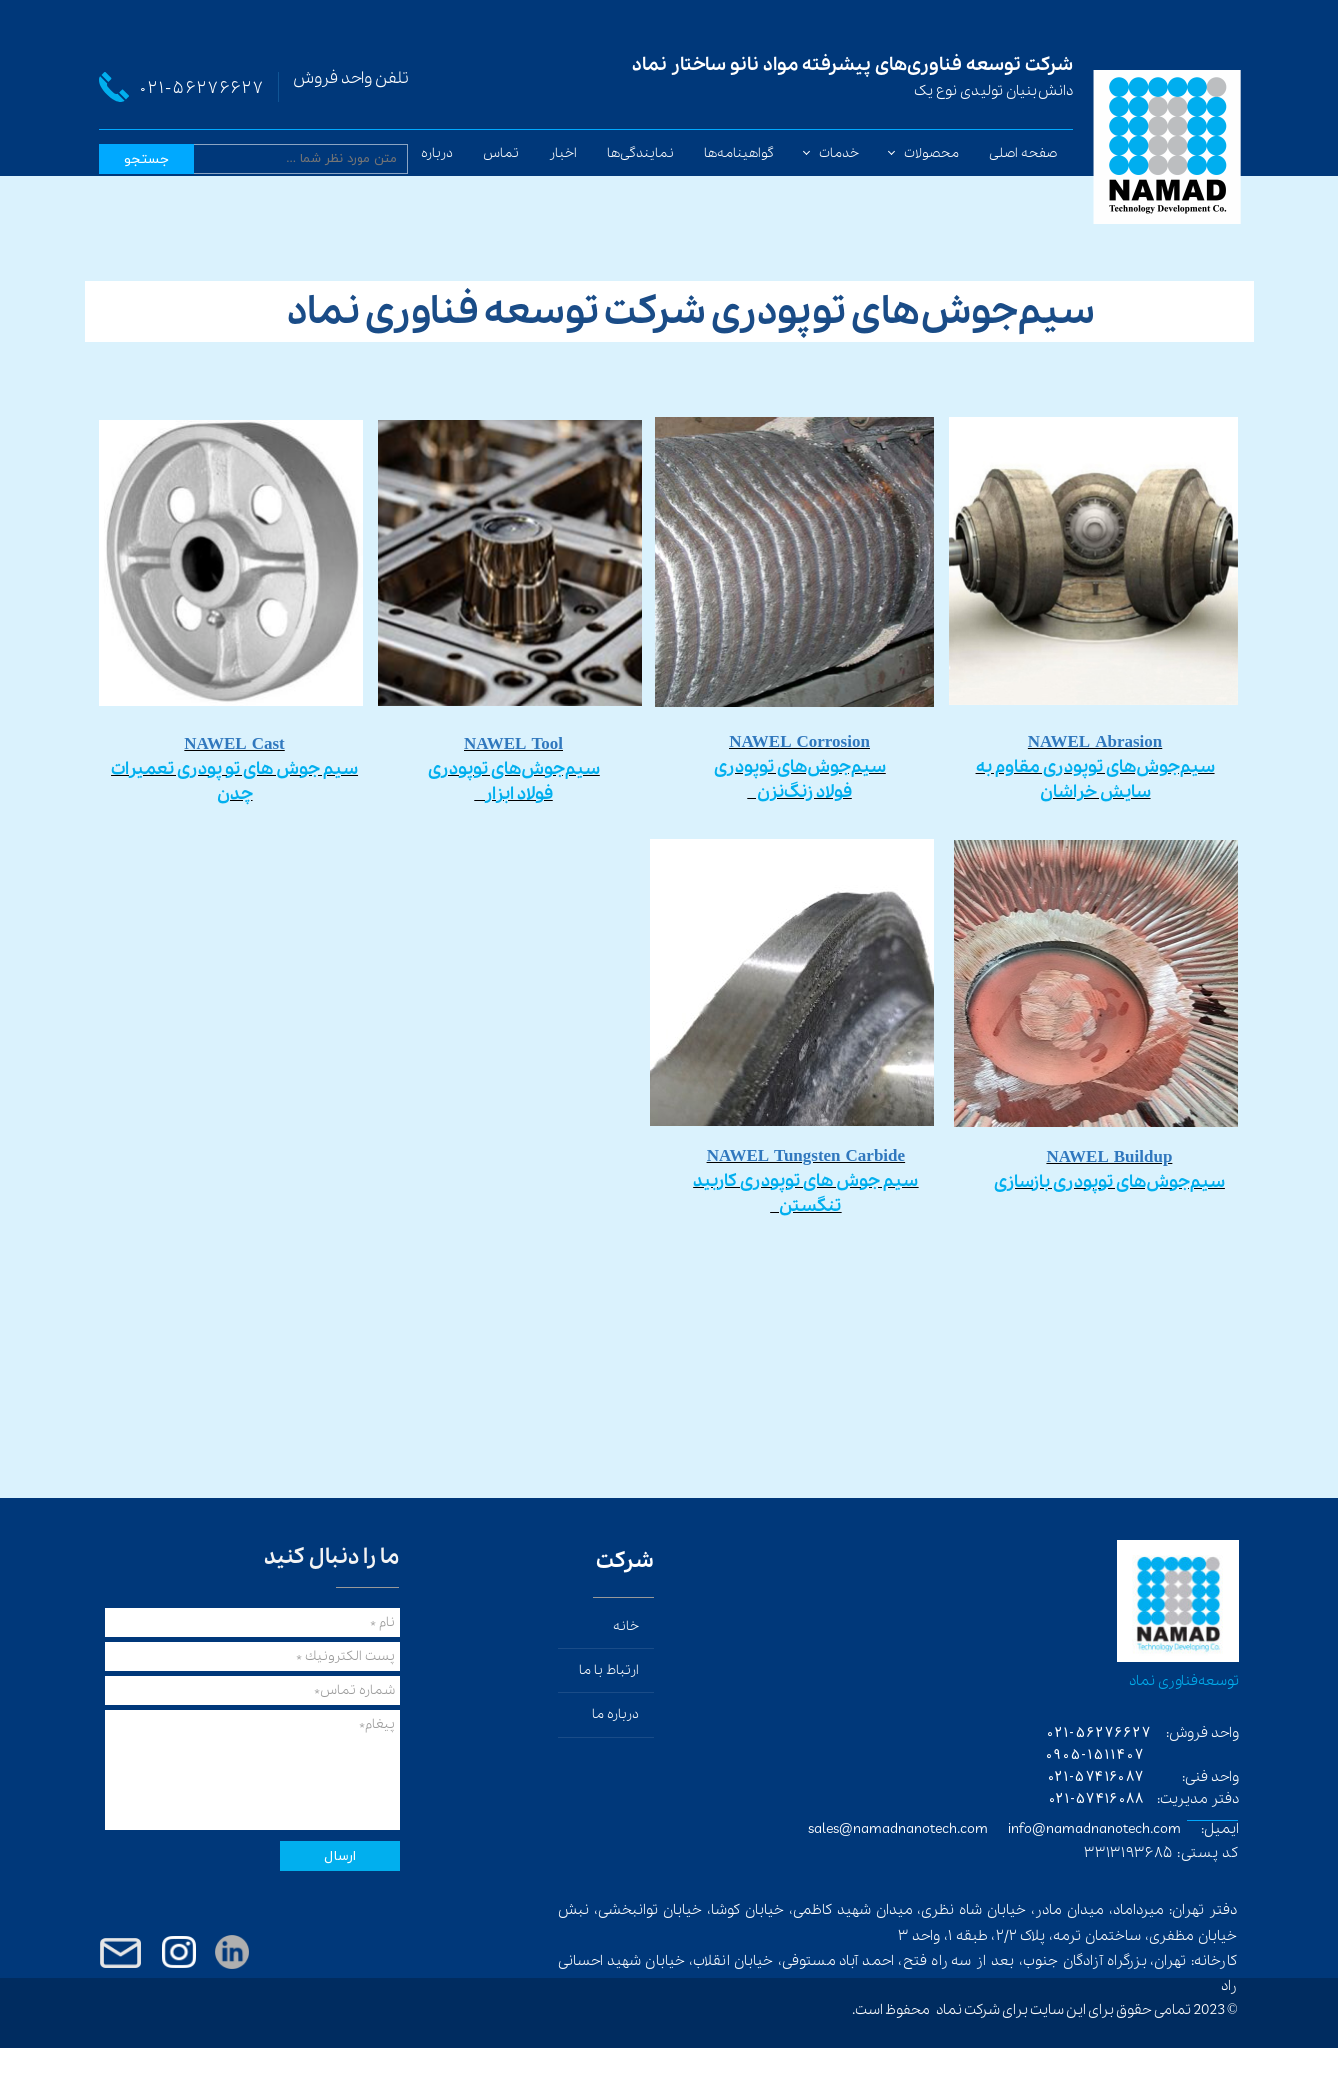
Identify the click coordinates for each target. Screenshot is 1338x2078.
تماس (501, 153)
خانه (626, 1626)
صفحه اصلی (1023, 153)
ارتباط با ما (609, 1670)
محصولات (931, 153)
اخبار (563, 153)
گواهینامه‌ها (739, 153)
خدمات (839, 153)
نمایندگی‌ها (640, 153)
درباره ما (429, 153)
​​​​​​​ (514, 770)
